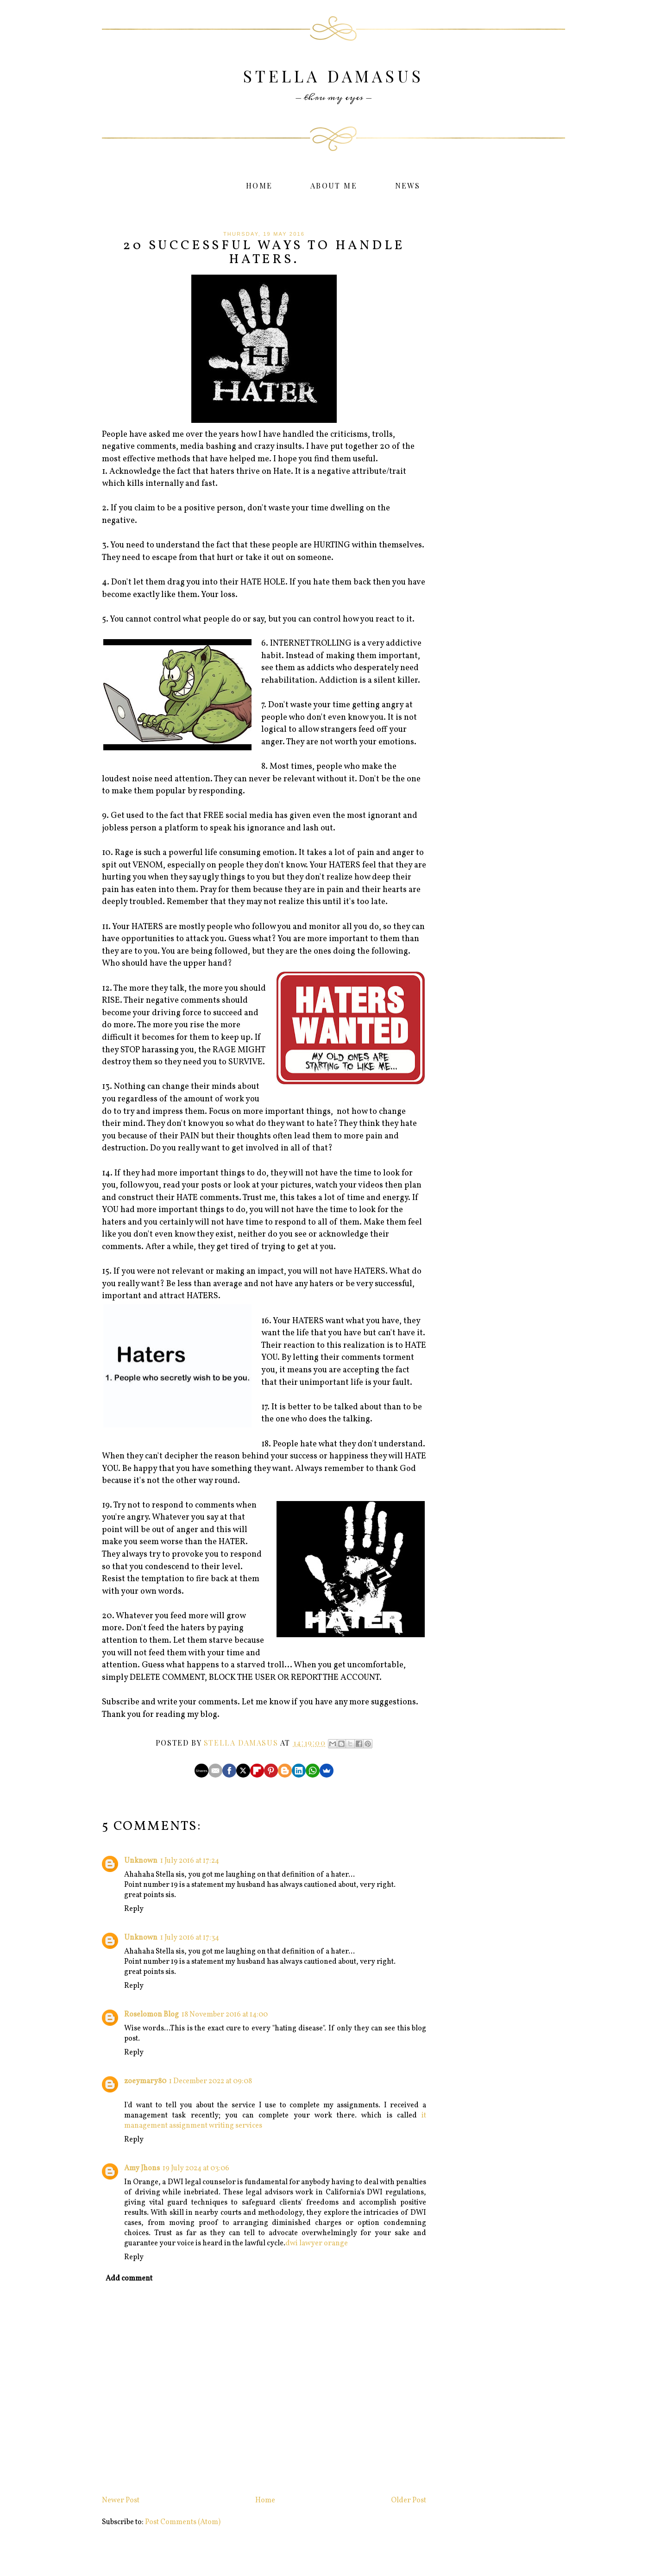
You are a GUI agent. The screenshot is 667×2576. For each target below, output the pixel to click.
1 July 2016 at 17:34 (189, 1938)
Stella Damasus (333, 76)
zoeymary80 (145, 2081)
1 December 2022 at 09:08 (210, 2081)
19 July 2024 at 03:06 (196, 2168)
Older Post (408, 2500)
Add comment (129, 2279)
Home (259, 185)
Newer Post (120, 2500)
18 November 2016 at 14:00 (225, 2015)
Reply (134, 1909)
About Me (333, 185)
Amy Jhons (142, 2168)
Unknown (140, 1861)
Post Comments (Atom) (182, 2522)
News (408, 185)
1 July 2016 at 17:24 (189, 1861)
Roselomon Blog (151, 2015)
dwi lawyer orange (316, 2243)
